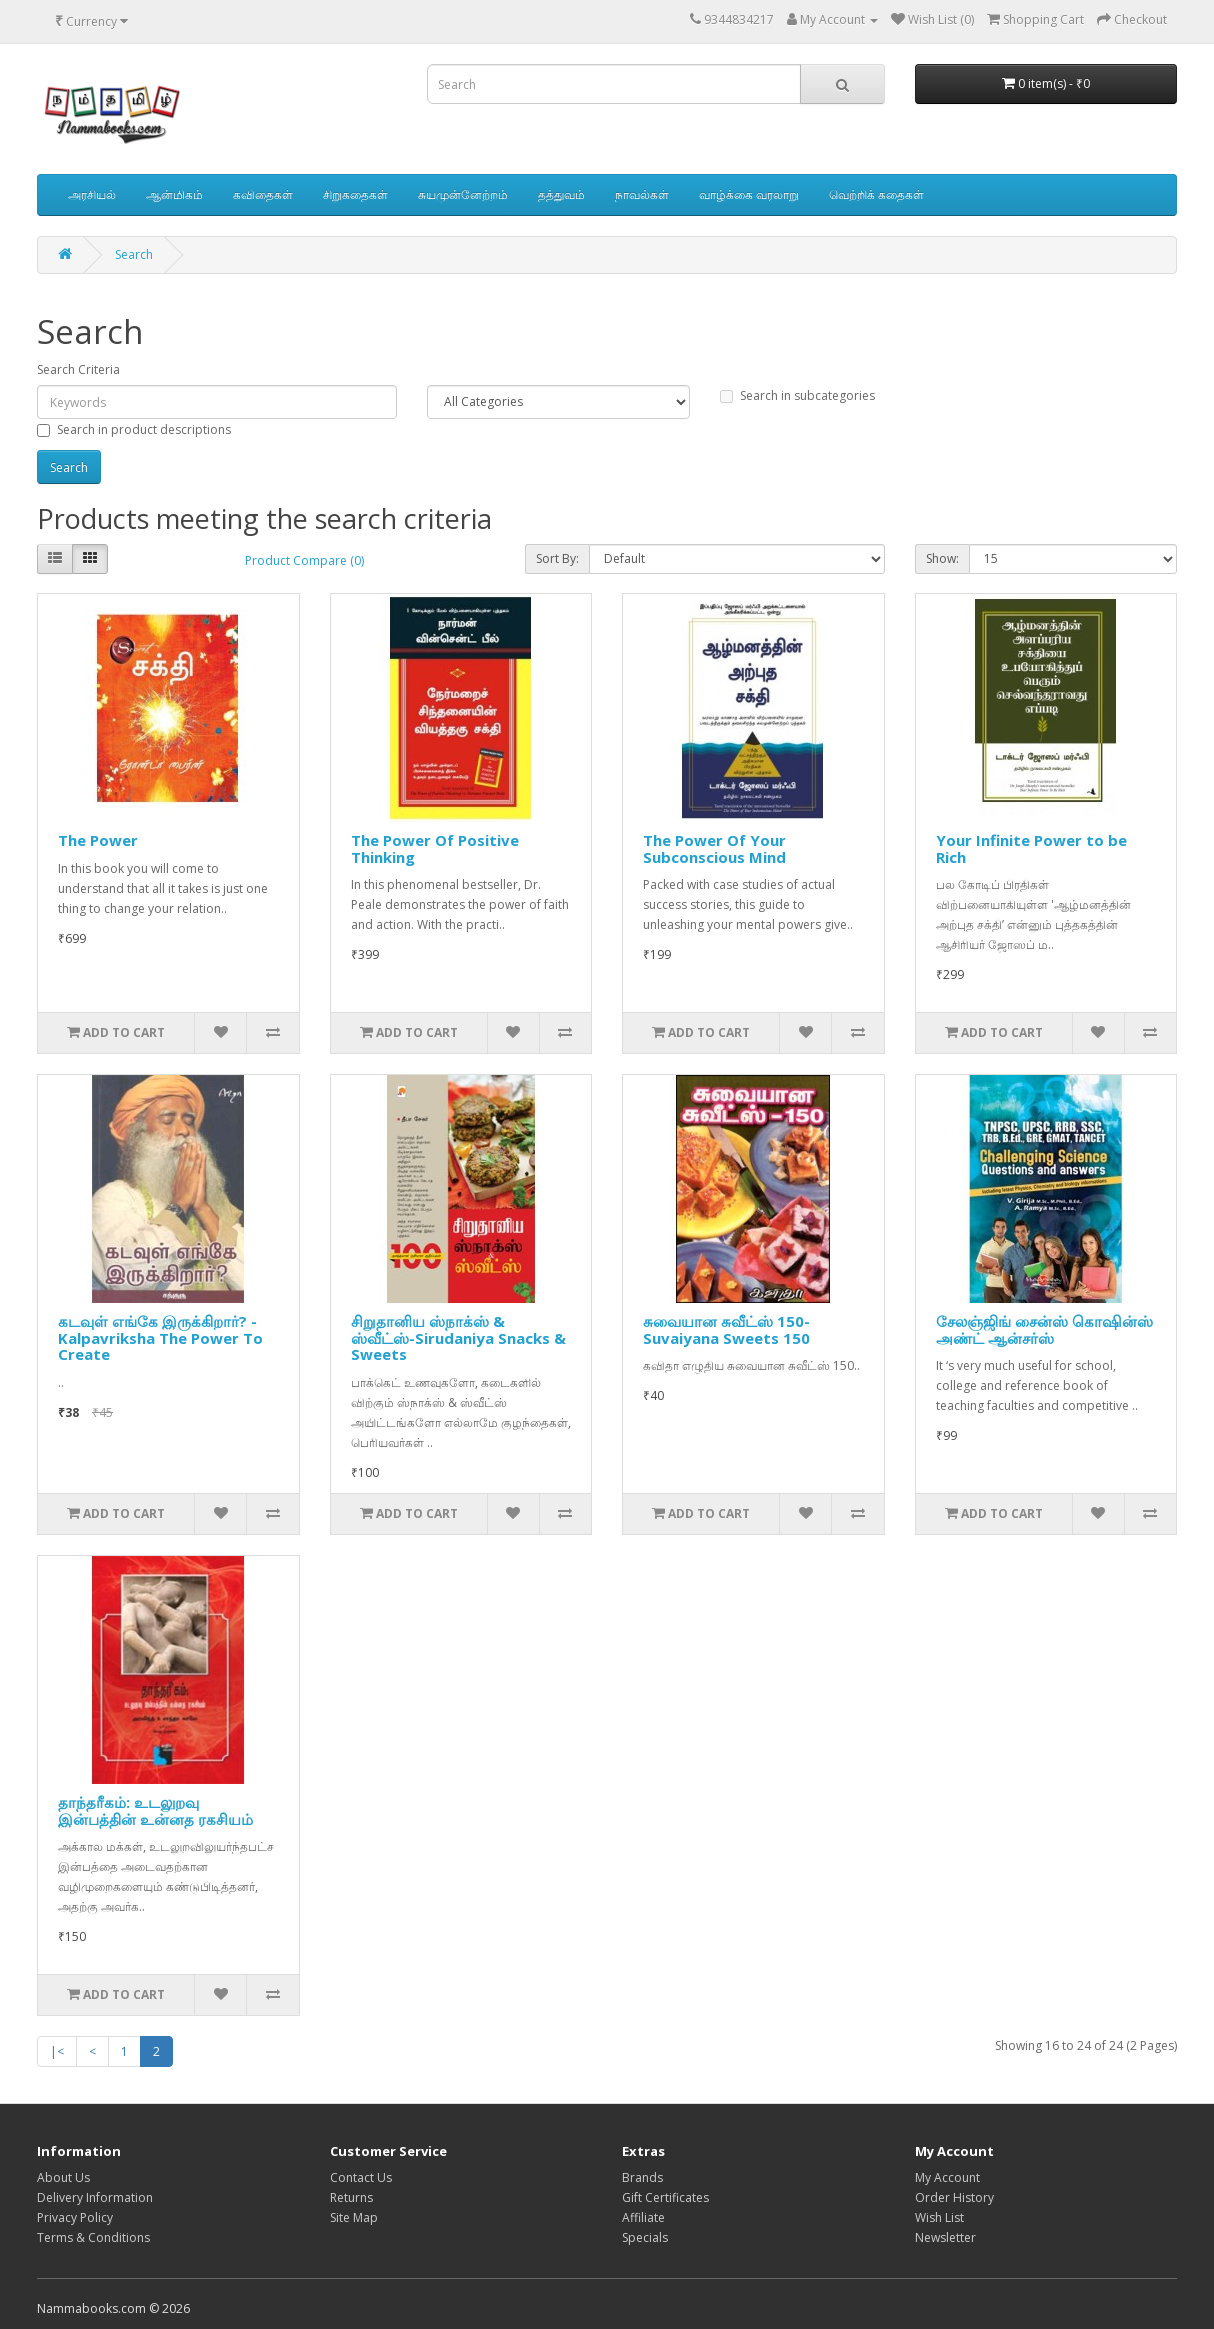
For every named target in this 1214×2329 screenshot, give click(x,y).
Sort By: (557, 558)
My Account (947, 2177)
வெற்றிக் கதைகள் (876, 194)
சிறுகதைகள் (355, 194)
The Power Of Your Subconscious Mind (714, 848)
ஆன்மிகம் (174, 194)
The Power (98, 840)
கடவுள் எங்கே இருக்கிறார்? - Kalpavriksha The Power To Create (160, 1337)
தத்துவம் (561, 194)
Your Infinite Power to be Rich (1031, 848)
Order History (954, 2197)
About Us (63, 2177)
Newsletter (945, 2237)
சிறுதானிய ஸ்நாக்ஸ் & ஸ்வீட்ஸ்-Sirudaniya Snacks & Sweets (458, 1337)
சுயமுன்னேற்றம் (463, 194)
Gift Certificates (665, 2197)
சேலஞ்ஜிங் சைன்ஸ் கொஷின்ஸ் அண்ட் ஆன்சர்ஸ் (1044, 1329)
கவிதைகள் (263, 194)
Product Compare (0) (304, 560)
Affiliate (643, 2217)
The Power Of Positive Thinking (435, 848)
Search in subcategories (797, 395)
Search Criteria (78, 369)
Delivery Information (95, 2197)
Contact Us (361, 2177)
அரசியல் (92, 194)
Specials (645, 2237)
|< (57, 2051)
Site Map (354, 2217)
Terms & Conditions (93, 2237)
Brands (642, 2177)
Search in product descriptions (134, 429)
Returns (351, 2197)
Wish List (939, 2217)
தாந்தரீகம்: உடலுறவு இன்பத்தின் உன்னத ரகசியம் (155, 1810)
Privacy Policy (75, 2217)
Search (134, 254)
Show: (942, 558)
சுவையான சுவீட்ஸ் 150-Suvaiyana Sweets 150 (726, 1329)
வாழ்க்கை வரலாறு (749, 194)
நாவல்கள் (642, 194)
